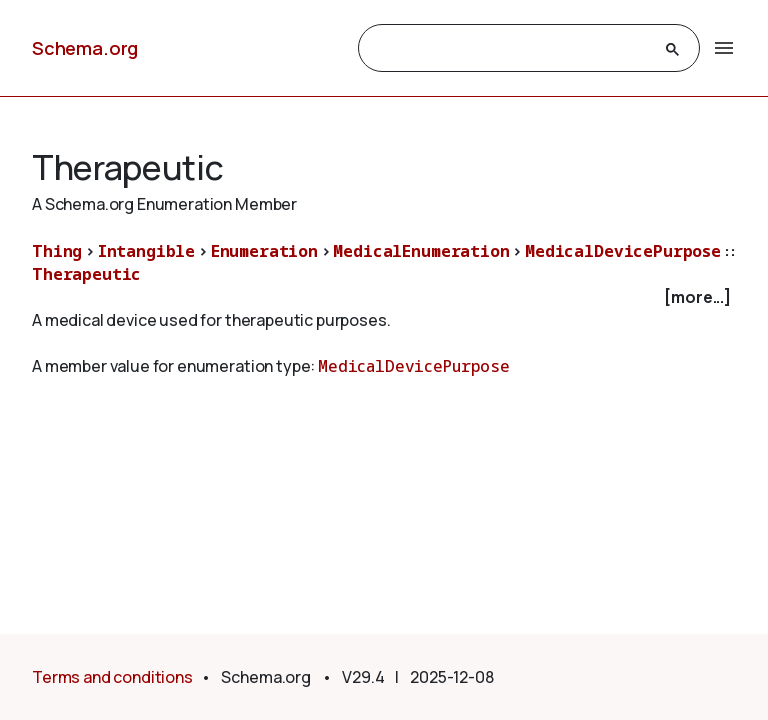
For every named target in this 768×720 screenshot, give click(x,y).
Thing (57, 251)
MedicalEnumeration (421, 251)
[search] (511, 49)
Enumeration (264, 251)
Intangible (146, 251)
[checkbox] (384, 297)
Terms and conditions (112, 677)
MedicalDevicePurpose (623, 251)
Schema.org (85, 48)
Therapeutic (86, 274)
